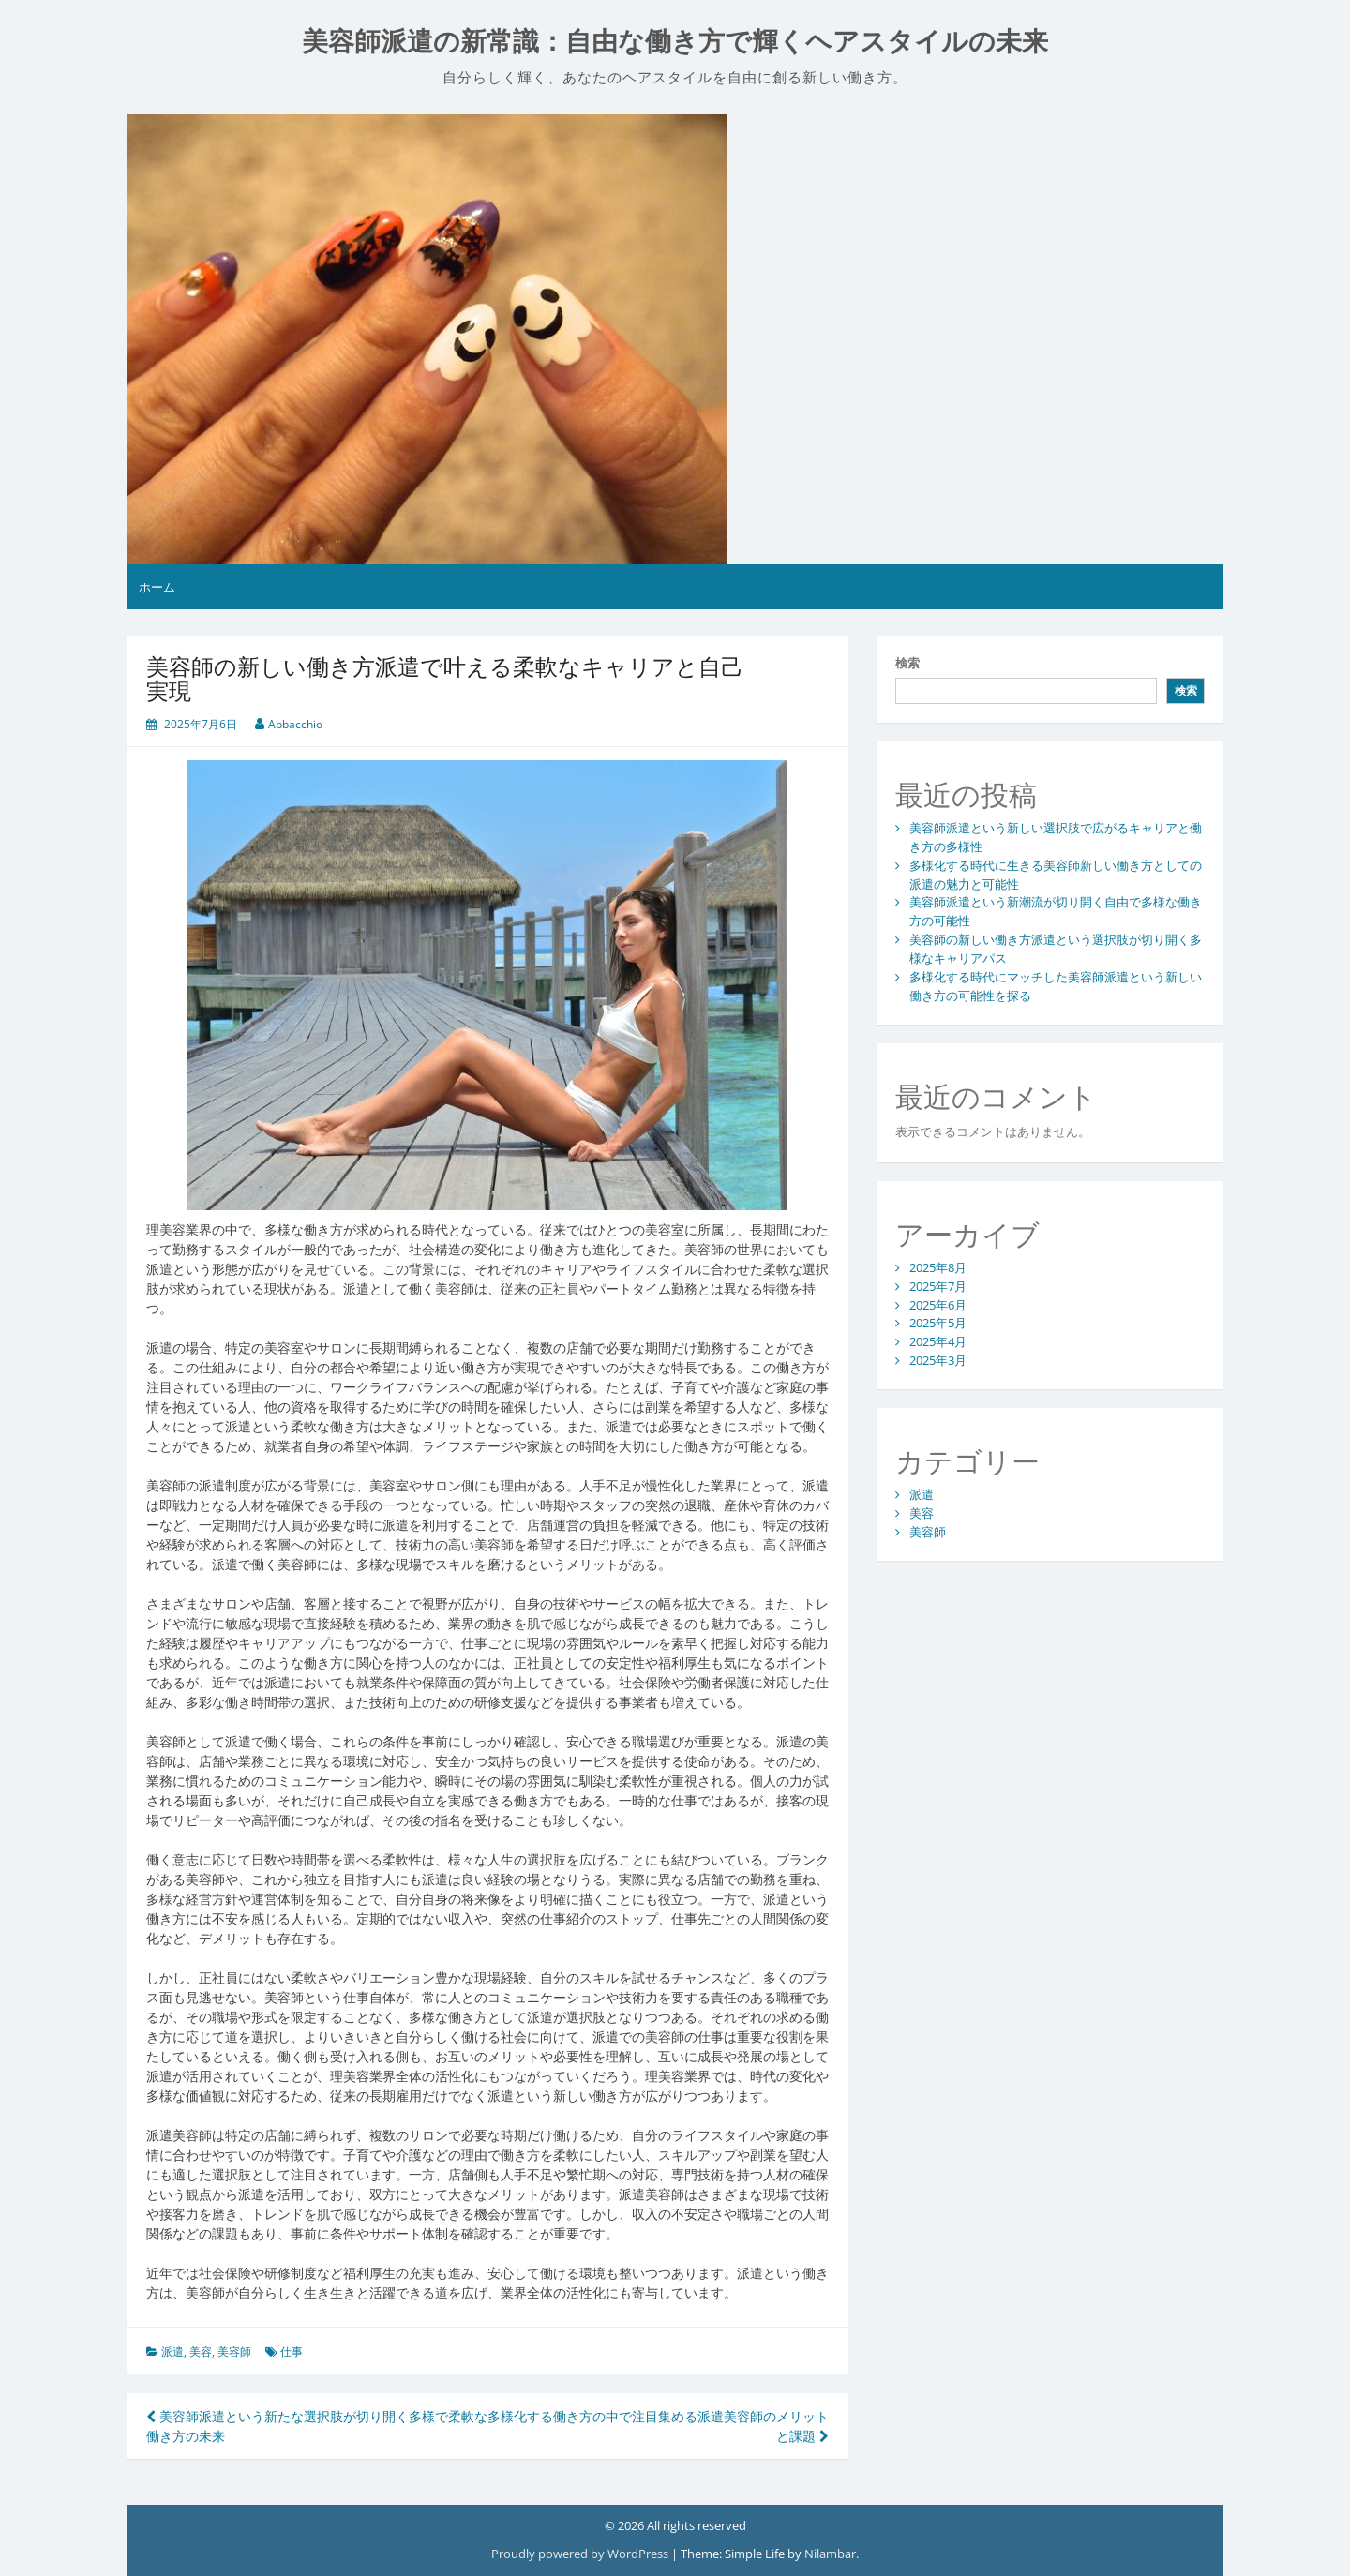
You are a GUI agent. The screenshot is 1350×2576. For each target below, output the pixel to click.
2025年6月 (938, 1304)
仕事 (291, 2351)
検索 (907, 662)
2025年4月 (938, 1341)
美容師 (234, 2351)
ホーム (157, 586)
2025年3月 (938, 1360)
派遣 (172, 2351)
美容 (200, 2351)
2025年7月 (938, 1286)
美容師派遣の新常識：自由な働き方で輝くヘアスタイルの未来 (675, 41)
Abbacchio (295, 724)
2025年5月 (938, 1322)
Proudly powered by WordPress (581, 2553)
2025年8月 (938, 1267)
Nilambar (830, 2553)
